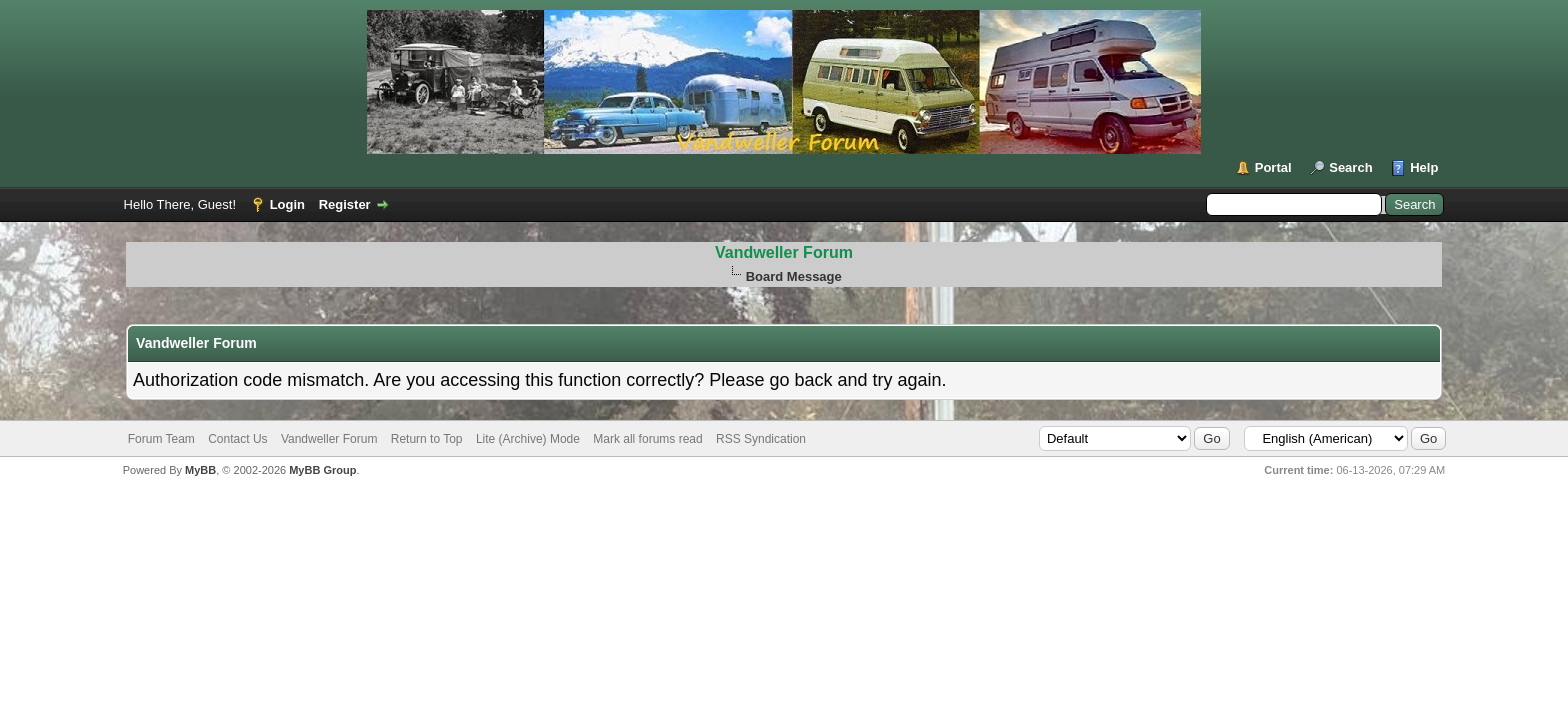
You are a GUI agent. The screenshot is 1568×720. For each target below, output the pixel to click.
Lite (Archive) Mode (528, 439)
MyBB (200, 470)
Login (287, 204)
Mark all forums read (647, 439)
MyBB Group (322, 470)
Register (345, 204)
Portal (1273, 167)
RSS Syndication (761, 439)
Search (1350, 167)
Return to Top (427, 439)
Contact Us (237, 439)
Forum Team (161, 439)
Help (1424, 167)
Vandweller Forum (784, 252)
